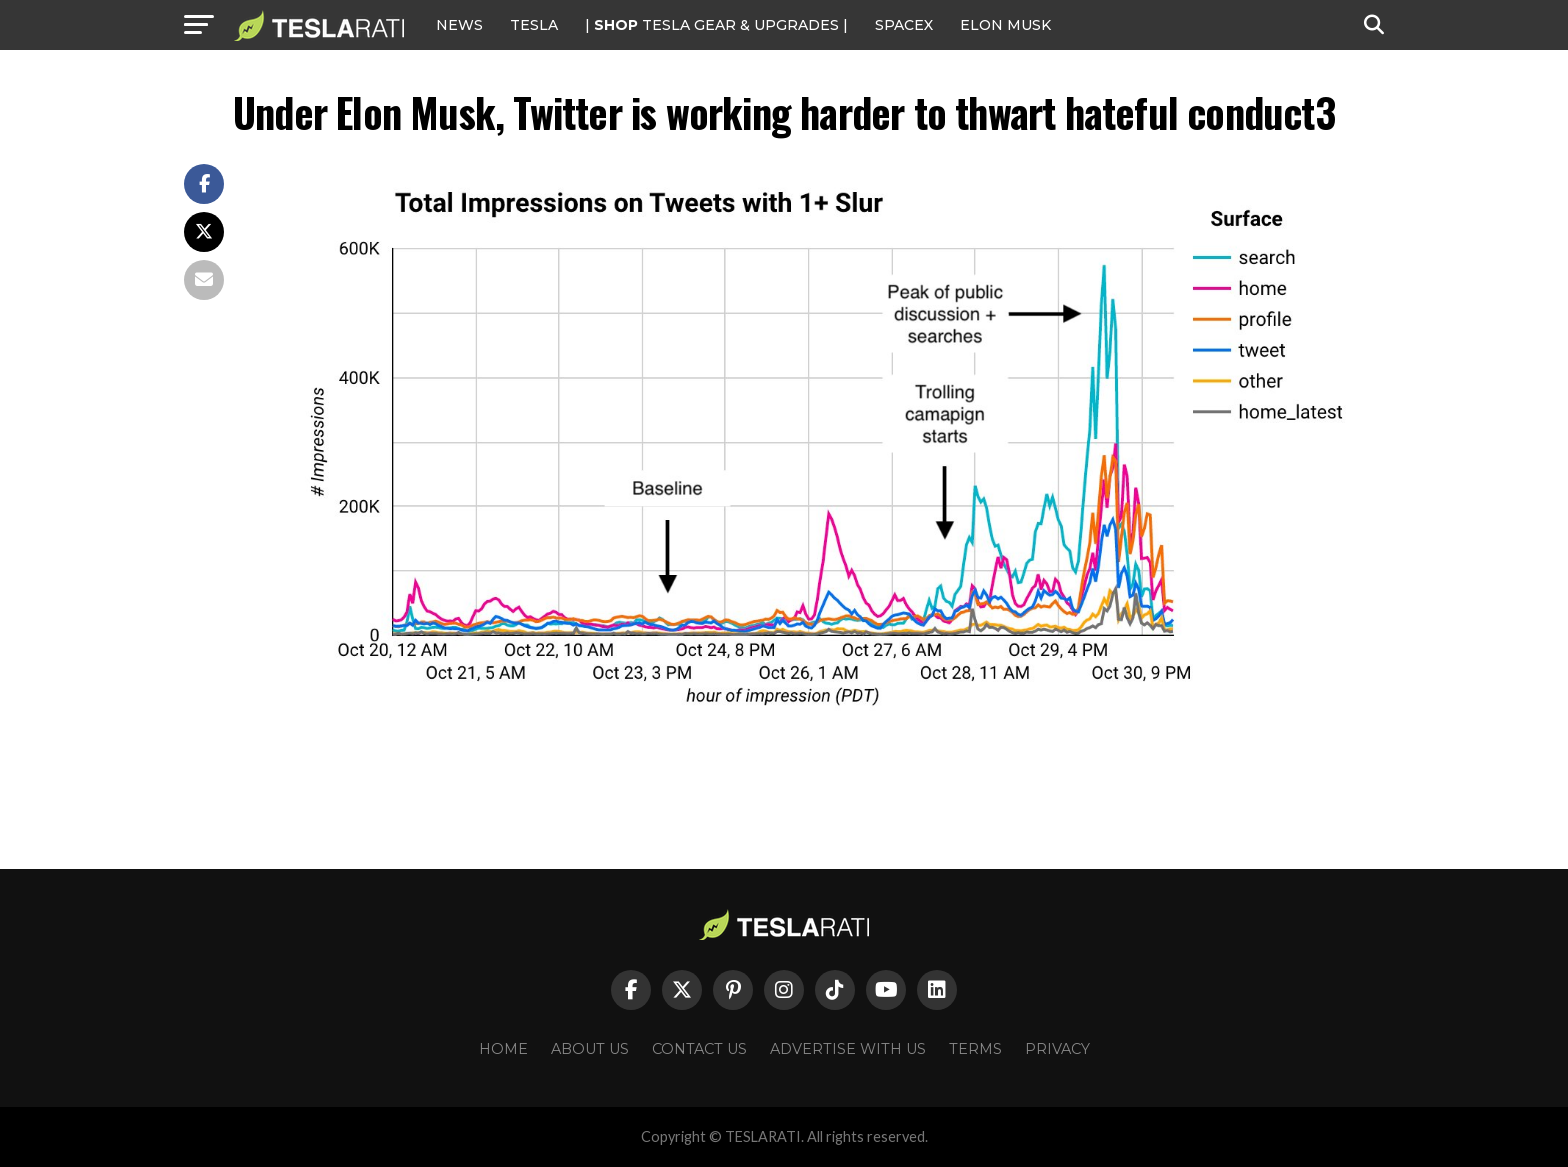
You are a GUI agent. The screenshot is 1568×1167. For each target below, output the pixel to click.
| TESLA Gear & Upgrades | (716, 25)
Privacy (1057, 1049)
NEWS (459, 25)
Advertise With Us (848, 1049)
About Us (590, 1049)
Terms (975, 1049)
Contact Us (699, 1049)
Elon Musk (1005, 25)
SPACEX (904, 25)
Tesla (534, 25)
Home (503, 1049)
